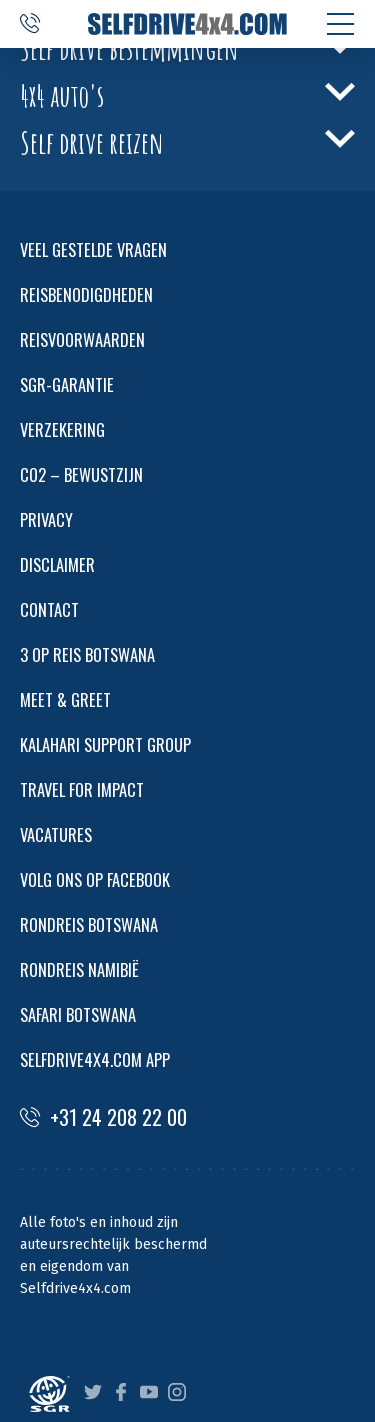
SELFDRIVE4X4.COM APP (95, 1059)
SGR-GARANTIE (67, 384)
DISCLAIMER (57, 564)
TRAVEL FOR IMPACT (82, 789)
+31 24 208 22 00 (103, 1117)
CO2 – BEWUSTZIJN (81, 474)
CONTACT (49, 609)
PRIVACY (46, 519)
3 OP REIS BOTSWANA (87, 654)
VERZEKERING (62, 429)
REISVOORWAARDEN (82, 339)
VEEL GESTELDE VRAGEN (93, 249)
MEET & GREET (65, 699)
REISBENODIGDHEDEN (86, 294)
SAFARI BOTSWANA (78, 1014)
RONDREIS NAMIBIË (79, 969)
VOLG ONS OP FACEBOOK (95, 879)
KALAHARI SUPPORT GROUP (105, 744)
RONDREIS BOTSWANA (89, 924)
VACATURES (56, 834)
